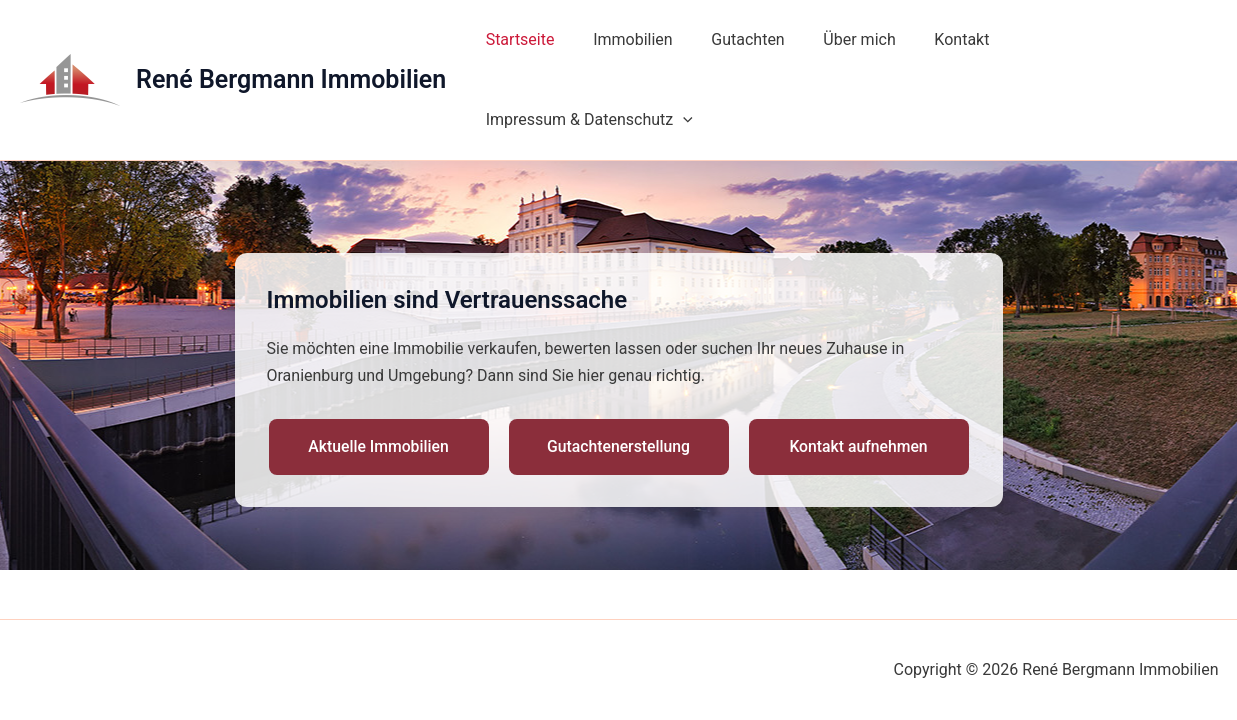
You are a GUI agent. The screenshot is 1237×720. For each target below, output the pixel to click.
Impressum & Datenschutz (1097, 43)
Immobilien (625, 42)
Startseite (519, 42)
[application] (1191, 43)
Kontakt (934, 42)
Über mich (838, 42)
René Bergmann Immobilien (291, 42)
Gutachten (733, 42)
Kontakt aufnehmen (858, 372)
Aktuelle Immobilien (378, 372)
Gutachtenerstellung (618, 372)
